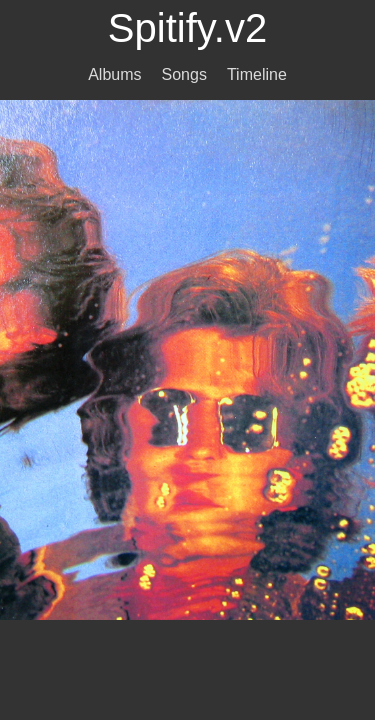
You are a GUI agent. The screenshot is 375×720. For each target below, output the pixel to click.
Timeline (257, 74)
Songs (184, 74)
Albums (114, 74)
